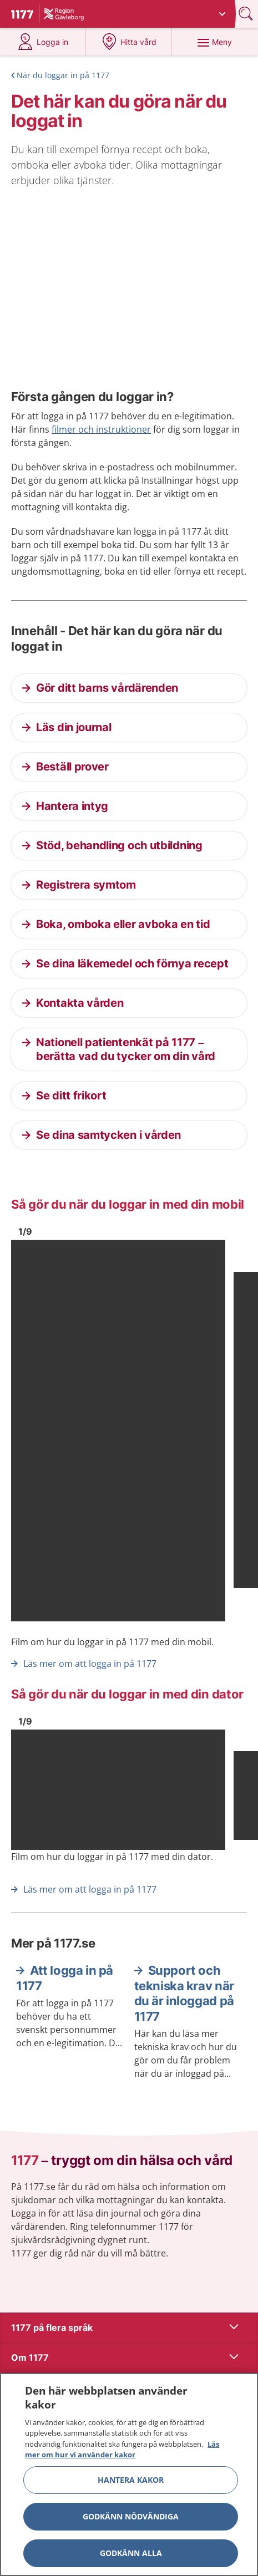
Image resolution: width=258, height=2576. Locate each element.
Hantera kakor (131, 2479)
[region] (129, 2474)
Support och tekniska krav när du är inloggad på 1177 (184, 1993)
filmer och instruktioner (101, 429)
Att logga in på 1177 (64, 1978)
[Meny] (215, 41)
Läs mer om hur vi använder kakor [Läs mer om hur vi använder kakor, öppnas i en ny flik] (122, 2449)
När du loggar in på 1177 (63, 75)
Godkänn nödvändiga (131, 2516)
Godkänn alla (131, 2553)
